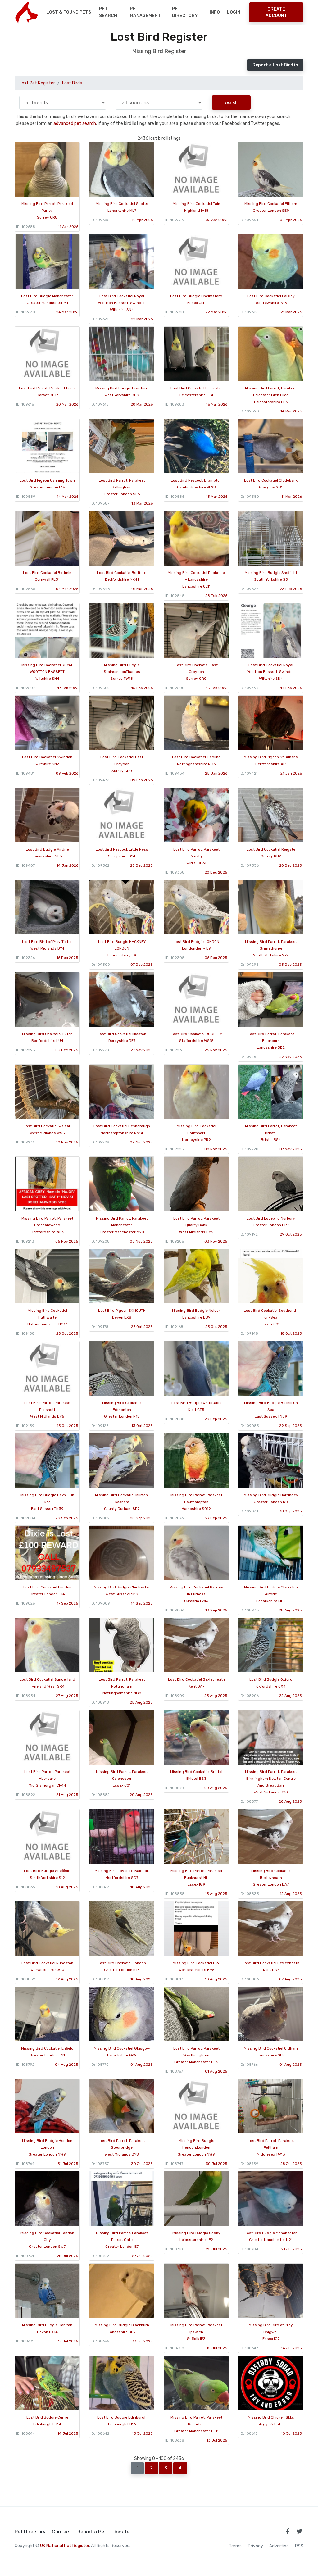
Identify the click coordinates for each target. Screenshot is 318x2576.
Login (233, 12)
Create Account (276, 12)
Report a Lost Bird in (275, 65)
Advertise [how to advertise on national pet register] (279, 2546)
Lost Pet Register (37, 83)
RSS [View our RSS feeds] (299, 2546)
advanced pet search (74, 123)
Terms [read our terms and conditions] (235, 2546)
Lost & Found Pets (68, 12)
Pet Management (145, 12)
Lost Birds (72, 83)
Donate (120, 2532)
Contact (61, 2532)
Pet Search (108, 12)
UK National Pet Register (64, 2545)
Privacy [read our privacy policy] (255, 2546)
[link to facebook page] (288, 2531)
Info (215, 12)
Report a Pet (91, 2532)
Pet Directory (185, 12)
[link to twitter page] (299, 2531)
